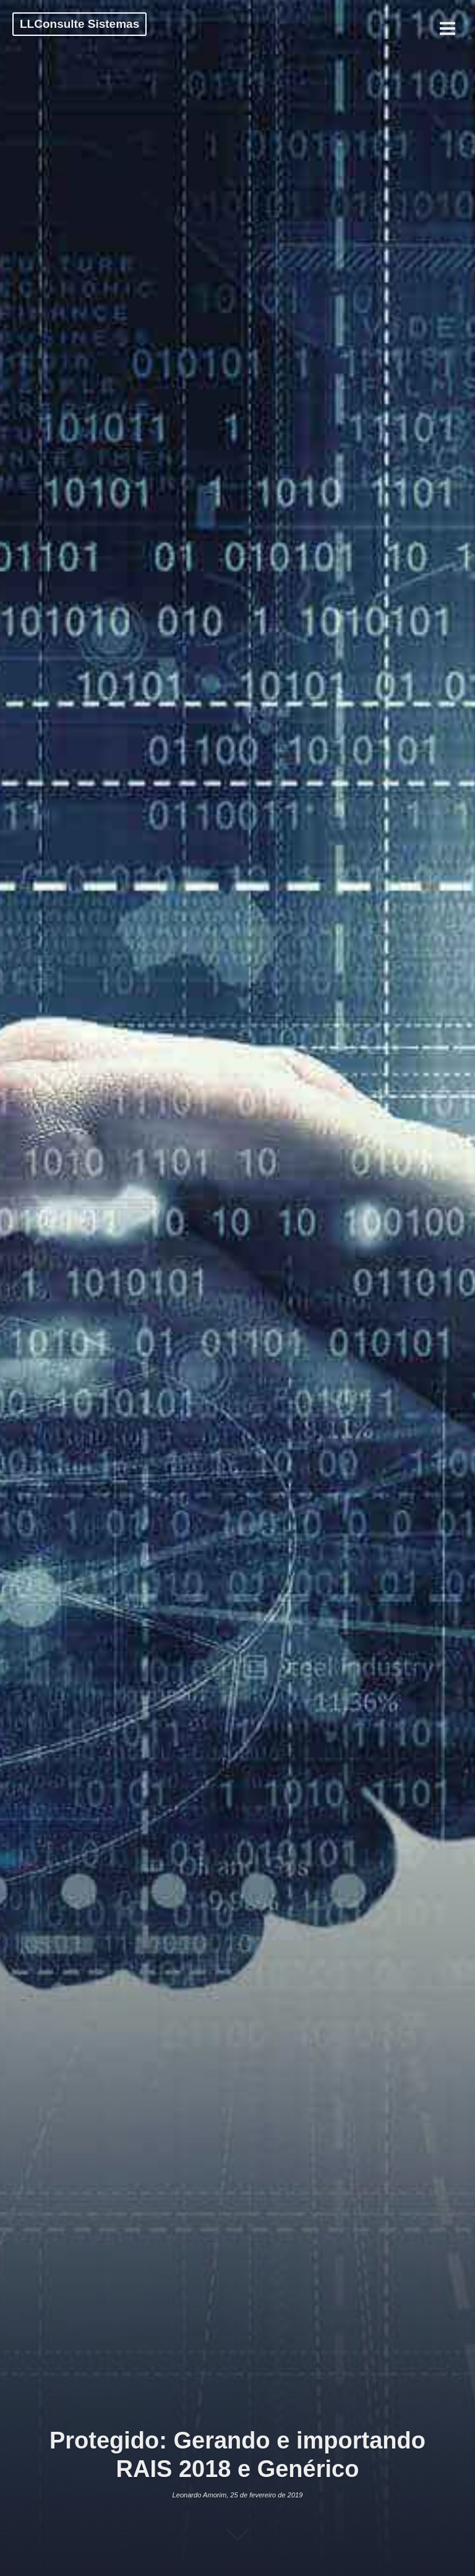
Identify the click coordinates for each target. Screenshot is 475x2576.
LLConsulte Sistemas (79, 23)
